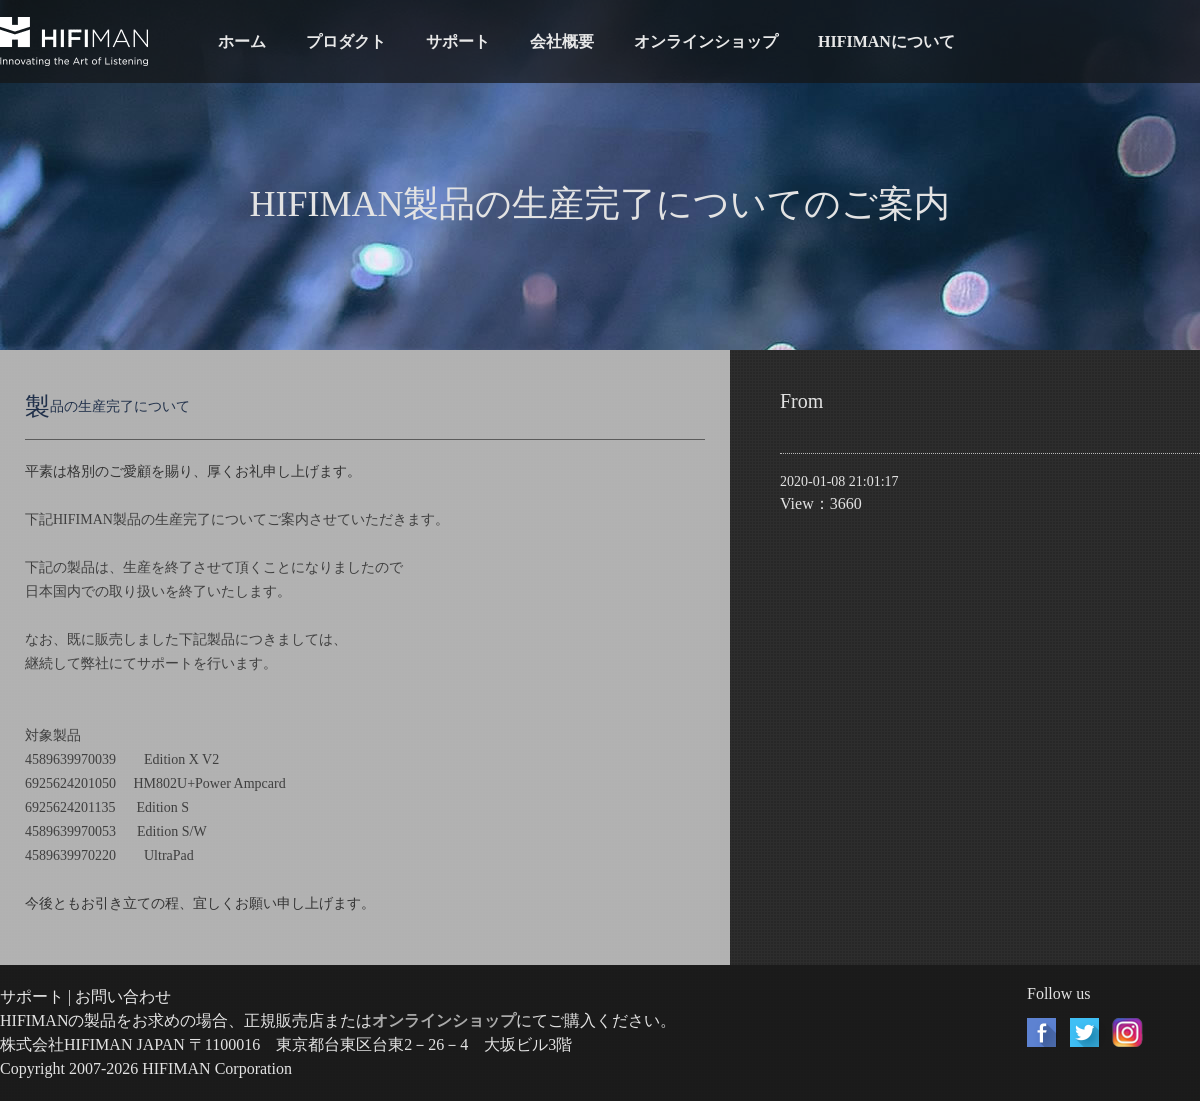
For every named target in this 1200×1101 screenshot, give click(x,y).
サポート (458, 41)
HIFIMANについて (886, 41)
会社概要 (562, 41)
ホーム (242, 41)
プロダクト (346, 41)
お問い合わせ (123, 996)
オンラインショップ (706, 41)
